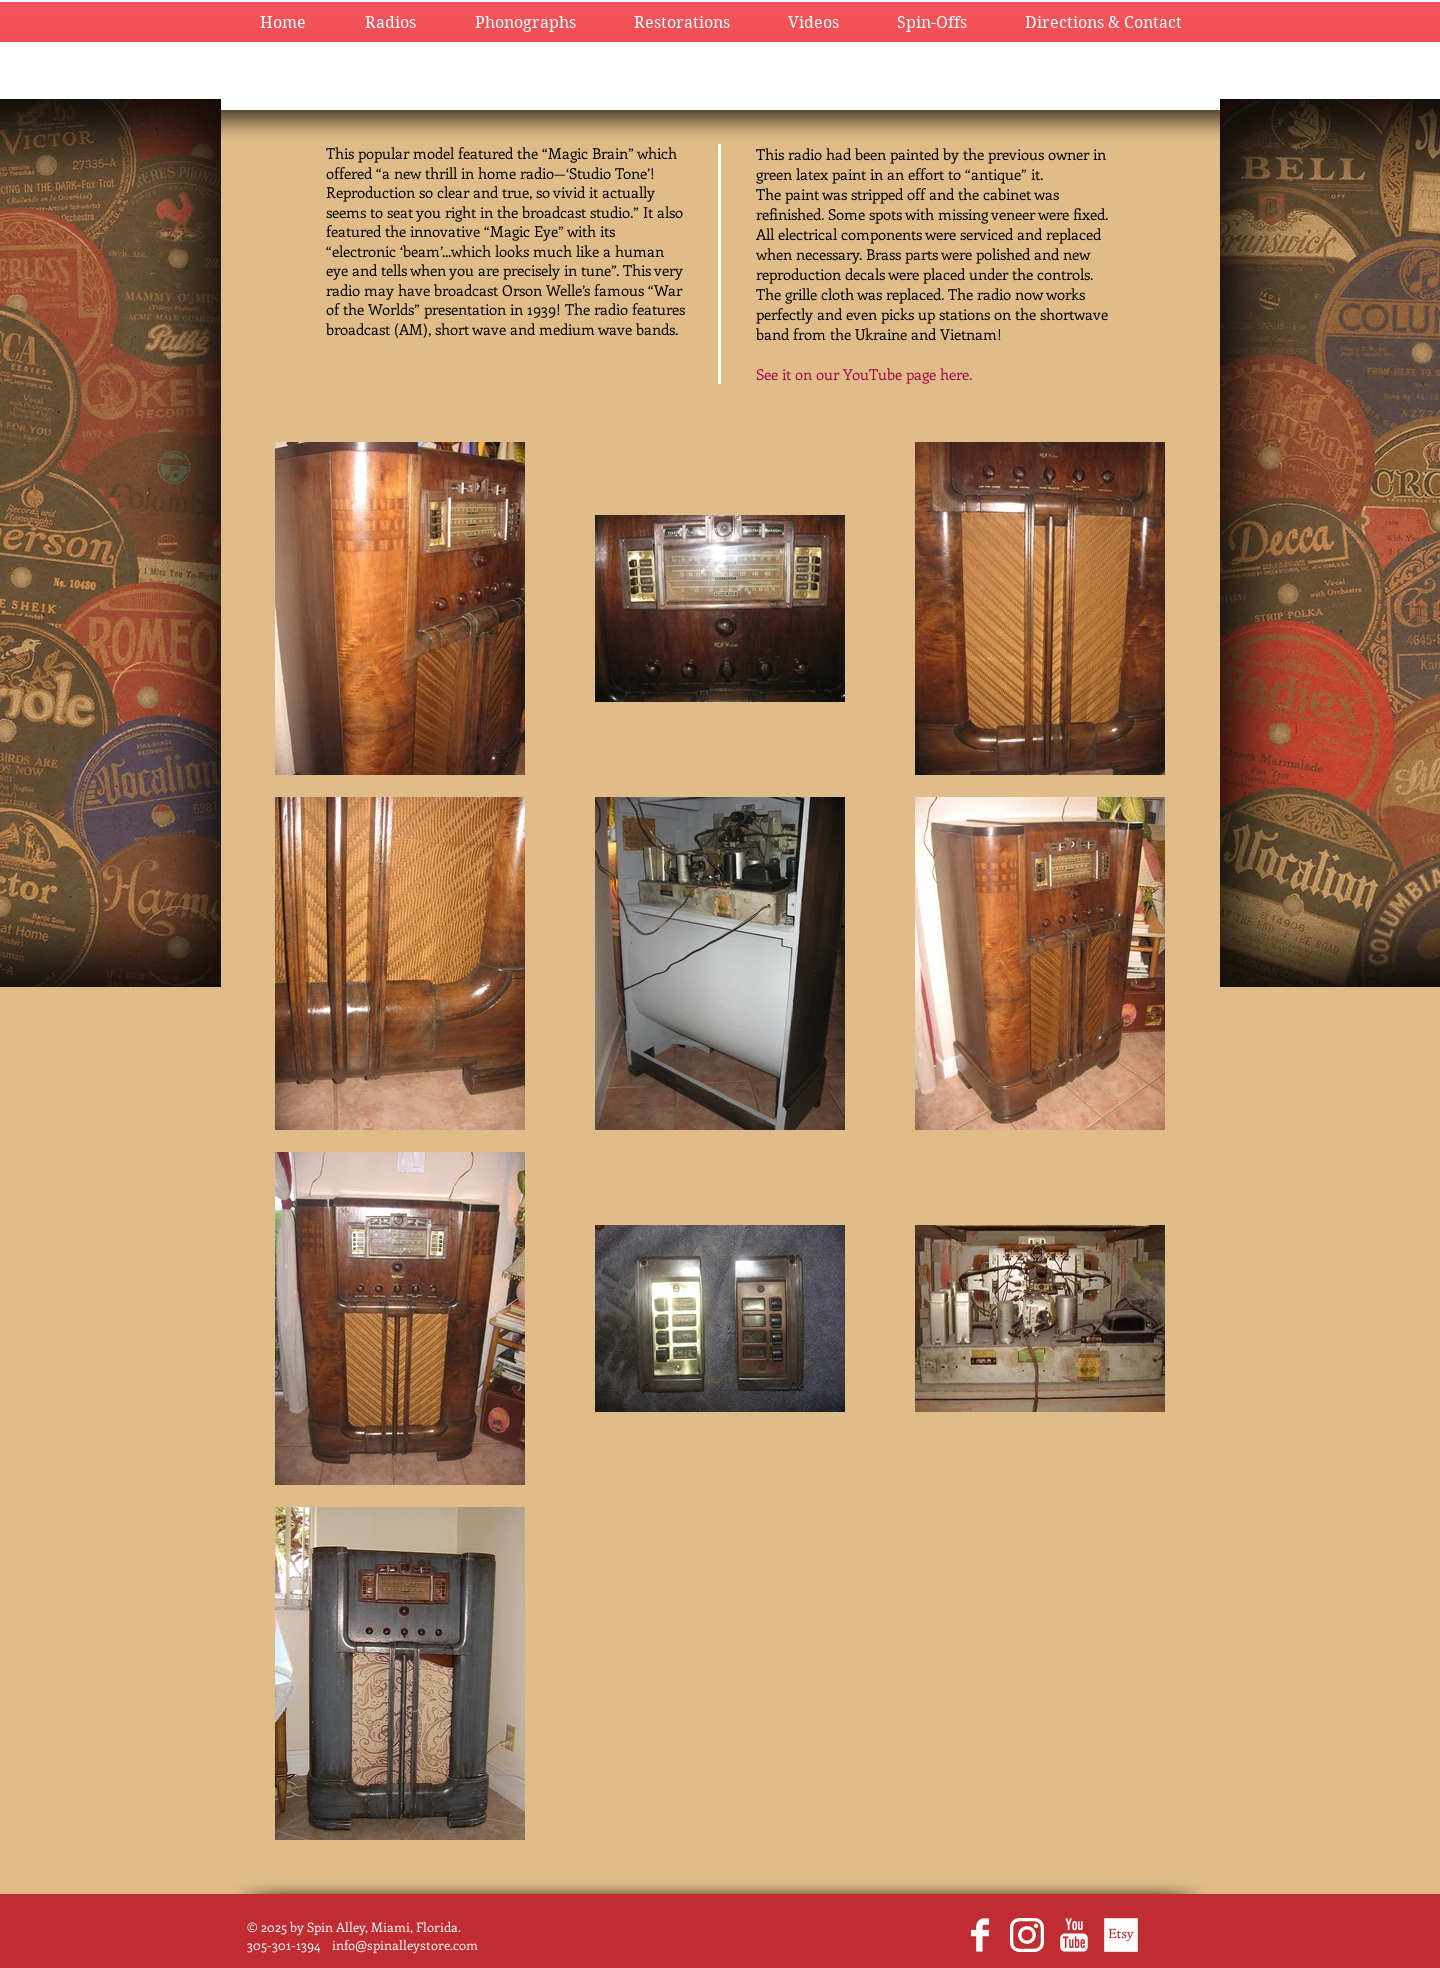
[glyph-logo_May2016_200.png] (1027, 1935)
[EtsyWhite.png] (1121, 1935)
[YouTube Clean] (1074, 1935)
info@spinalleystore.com (405, 1944)
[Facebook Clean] (980, 1935)
